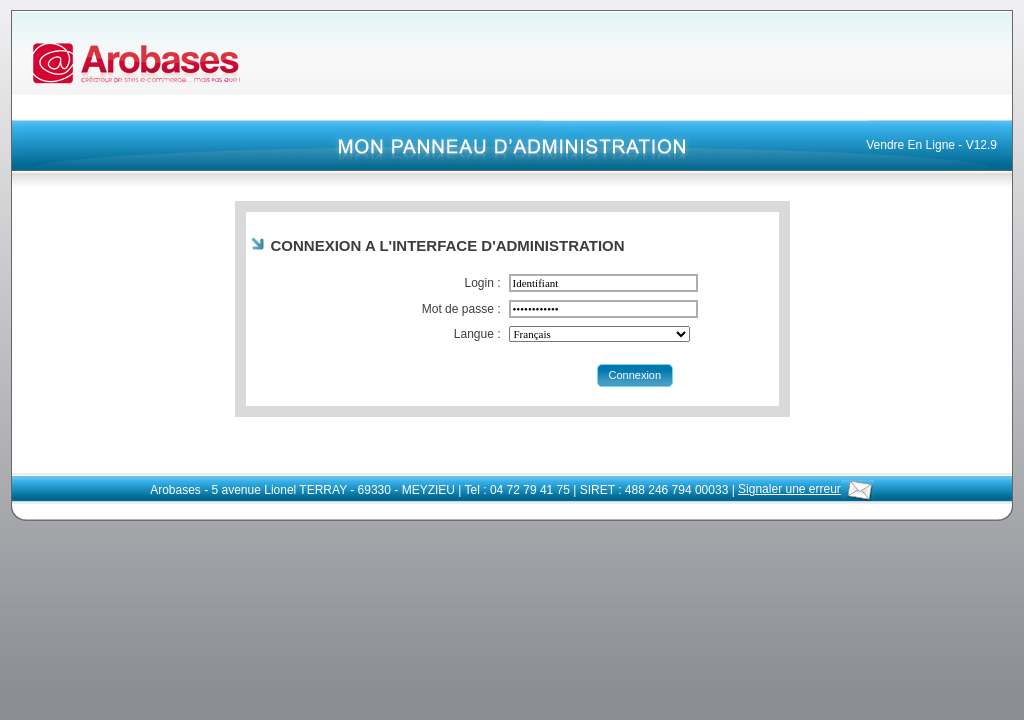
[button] (635, 375)
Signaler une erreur (806, 489)
